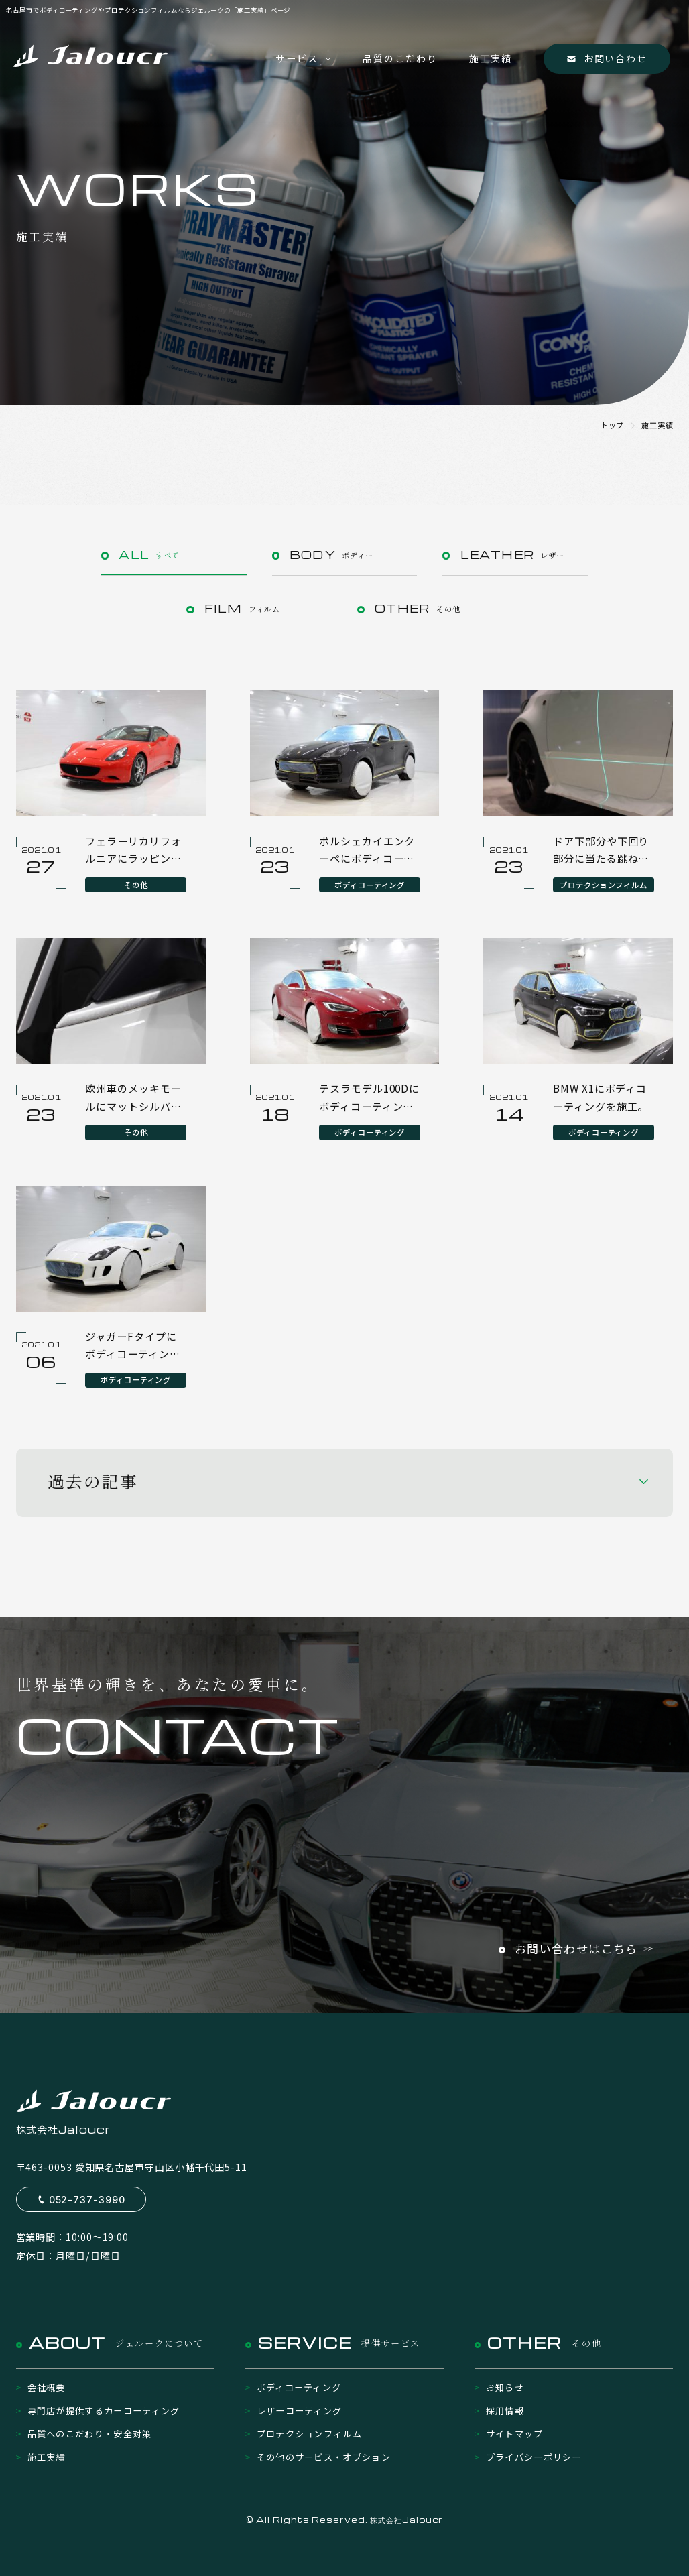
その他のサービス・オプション (324, 2457)
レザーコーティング (299, 2410)
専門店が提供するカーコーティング (103, 2410)
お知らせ (505, 2387)
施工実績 (490, 58)
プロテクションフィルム (310, 2433)
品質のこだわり (400, 58)
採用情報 (505, 2410)
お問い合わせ (615, 58)
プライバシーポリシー (534, 2457)
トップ (613, 425)
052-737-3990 (87, 2199)
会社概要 (46, 2387)
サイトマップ (515, 2433)
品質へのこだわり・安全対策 (89, 2433)
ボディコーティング (299, 2387)
